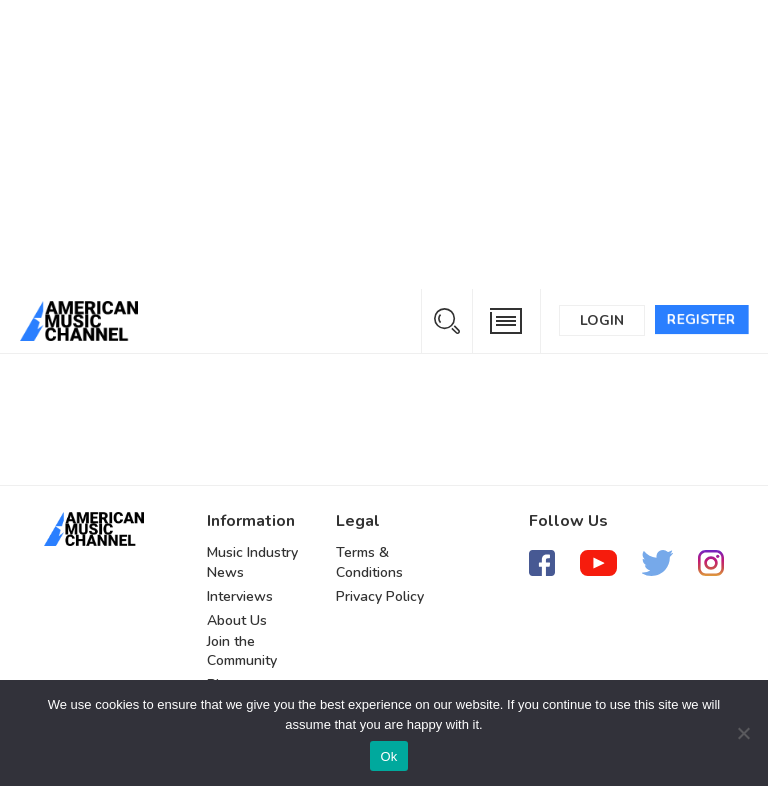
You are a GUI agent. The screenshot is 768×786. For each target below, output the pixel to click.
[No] (743, 733)
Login (602, 320)
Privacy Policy (380, 596)
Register (701, 319)
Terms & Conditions (369, 562)
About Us (237, 620)
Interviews (240, 596)
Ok (388, 756)
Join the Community (242, 651)
